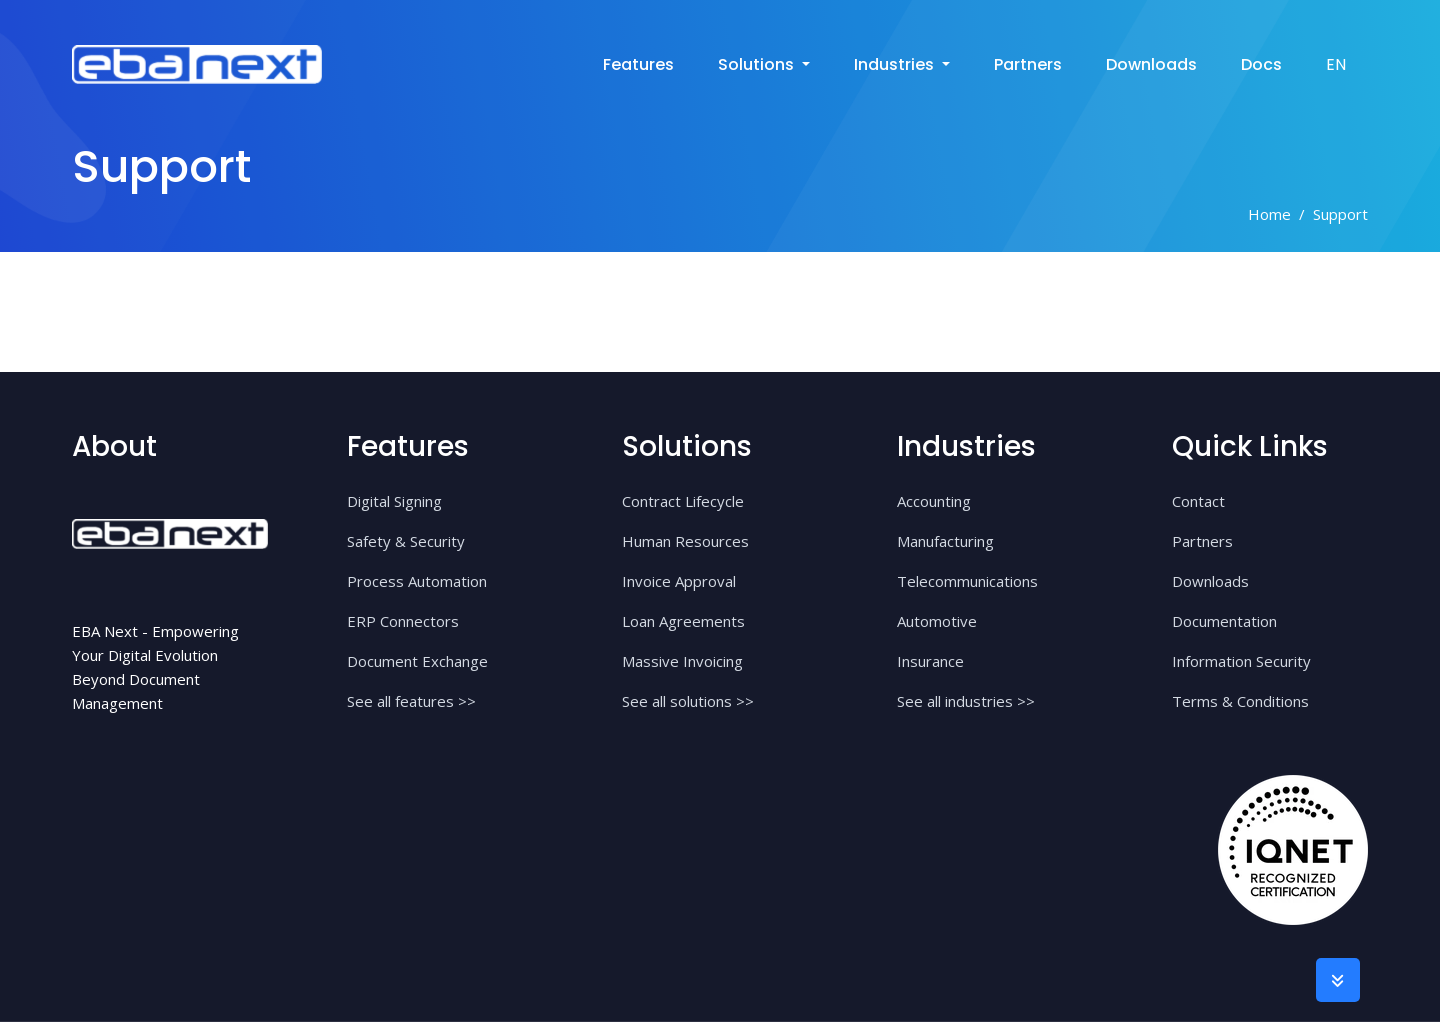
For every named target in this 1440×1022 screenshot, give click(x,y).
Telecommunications (967, 581)
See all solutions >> (688, 701)
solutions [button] (758, 64)
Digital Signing (394, 501)
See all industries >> (966, 701)
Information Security (1241, 661)
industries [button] (896, 64)
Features (638, 64)
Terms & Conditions (1240, 701)
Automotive (937, 621)
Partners (1028, 64)
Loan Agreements (683, 621)
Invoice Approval (679, 581)
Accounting (934, 501)
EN (1336, 64)
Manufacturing (945, 541)
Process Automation (417, 581)
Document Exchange (417, 661)
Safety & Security (406, 541)
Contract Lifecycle (683, 501)
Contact (1198, 501)
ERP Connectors (403, 621)
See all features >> (411, 701)
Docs (1261, 64)
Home (1269, 214)
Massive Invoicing (682, 661)
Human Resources (685, 541)
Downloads (1151, 64)
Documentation (1224, 621)
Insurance (930, 661)
